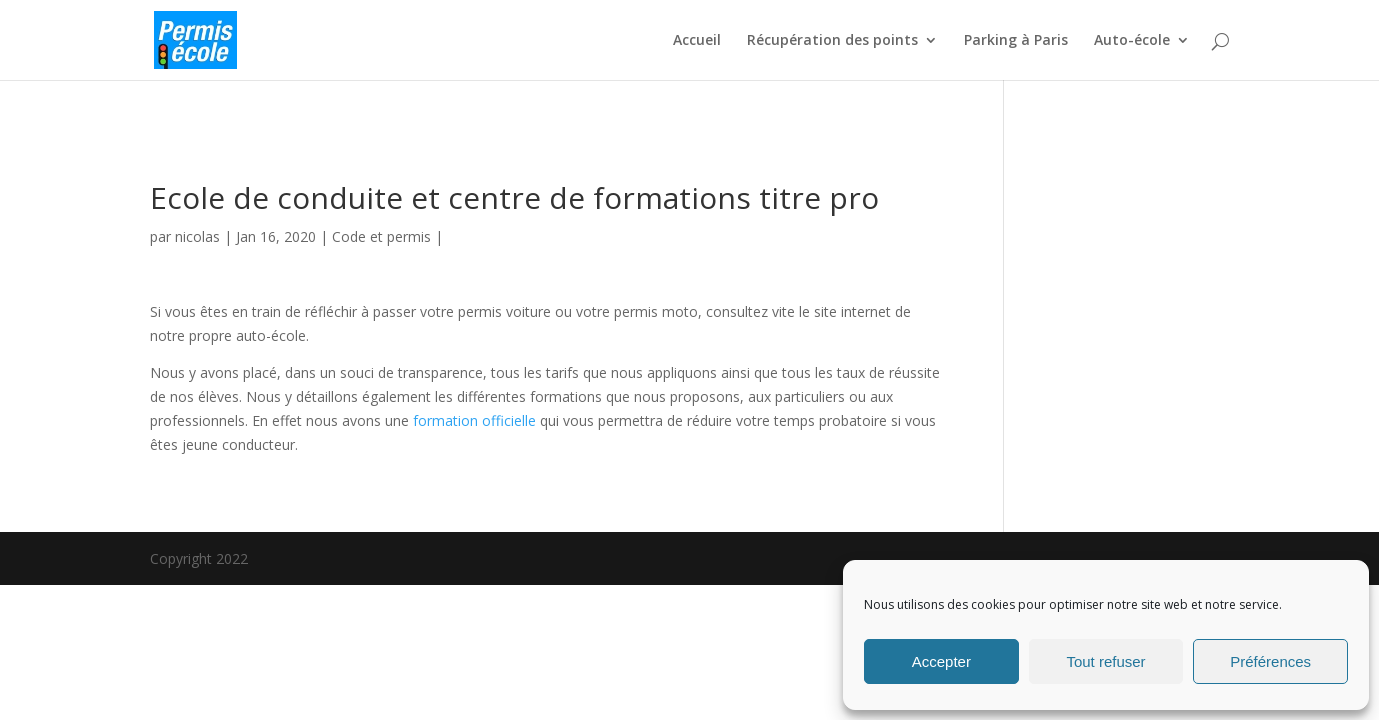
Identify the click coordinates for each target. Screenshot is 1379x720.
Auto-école (1132, 41)
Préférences (1270, 661)
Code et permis (381, 236)
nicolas (197, 236)
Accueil (697, 41)
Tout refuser (1105, 661)
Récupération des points (832, 41)
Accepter (941, 661)
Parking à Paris (1016, 41)
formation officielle (474, 420)
